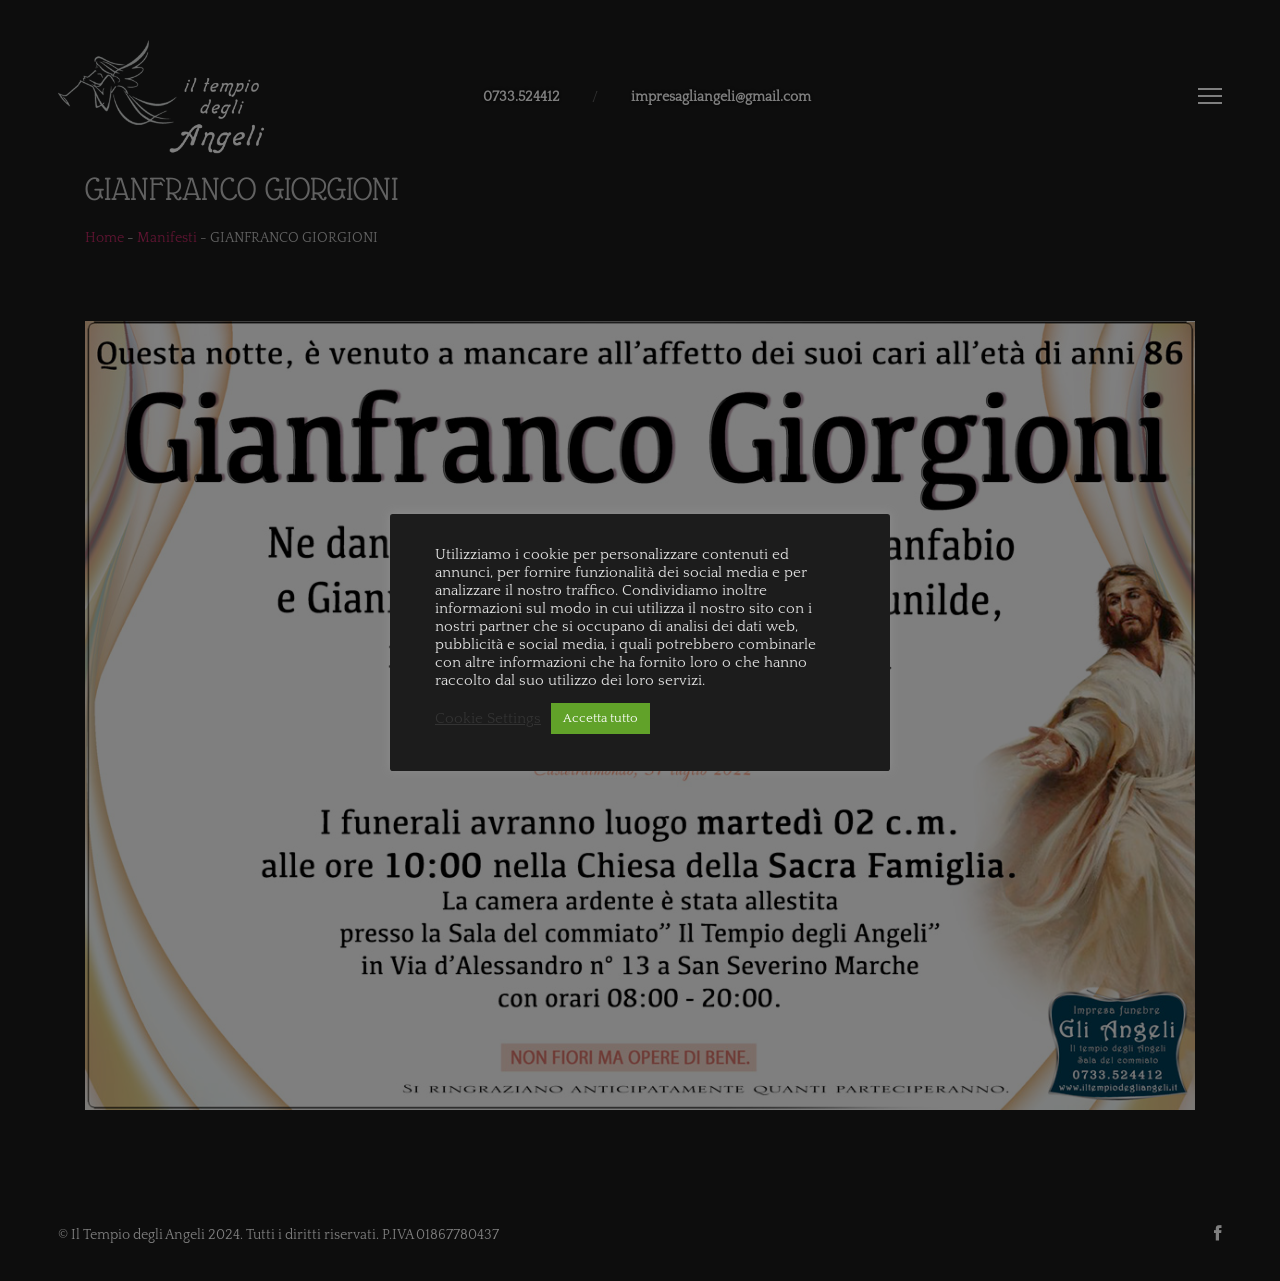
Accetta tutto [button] (600, 718)
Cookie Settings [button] (488, 719)
